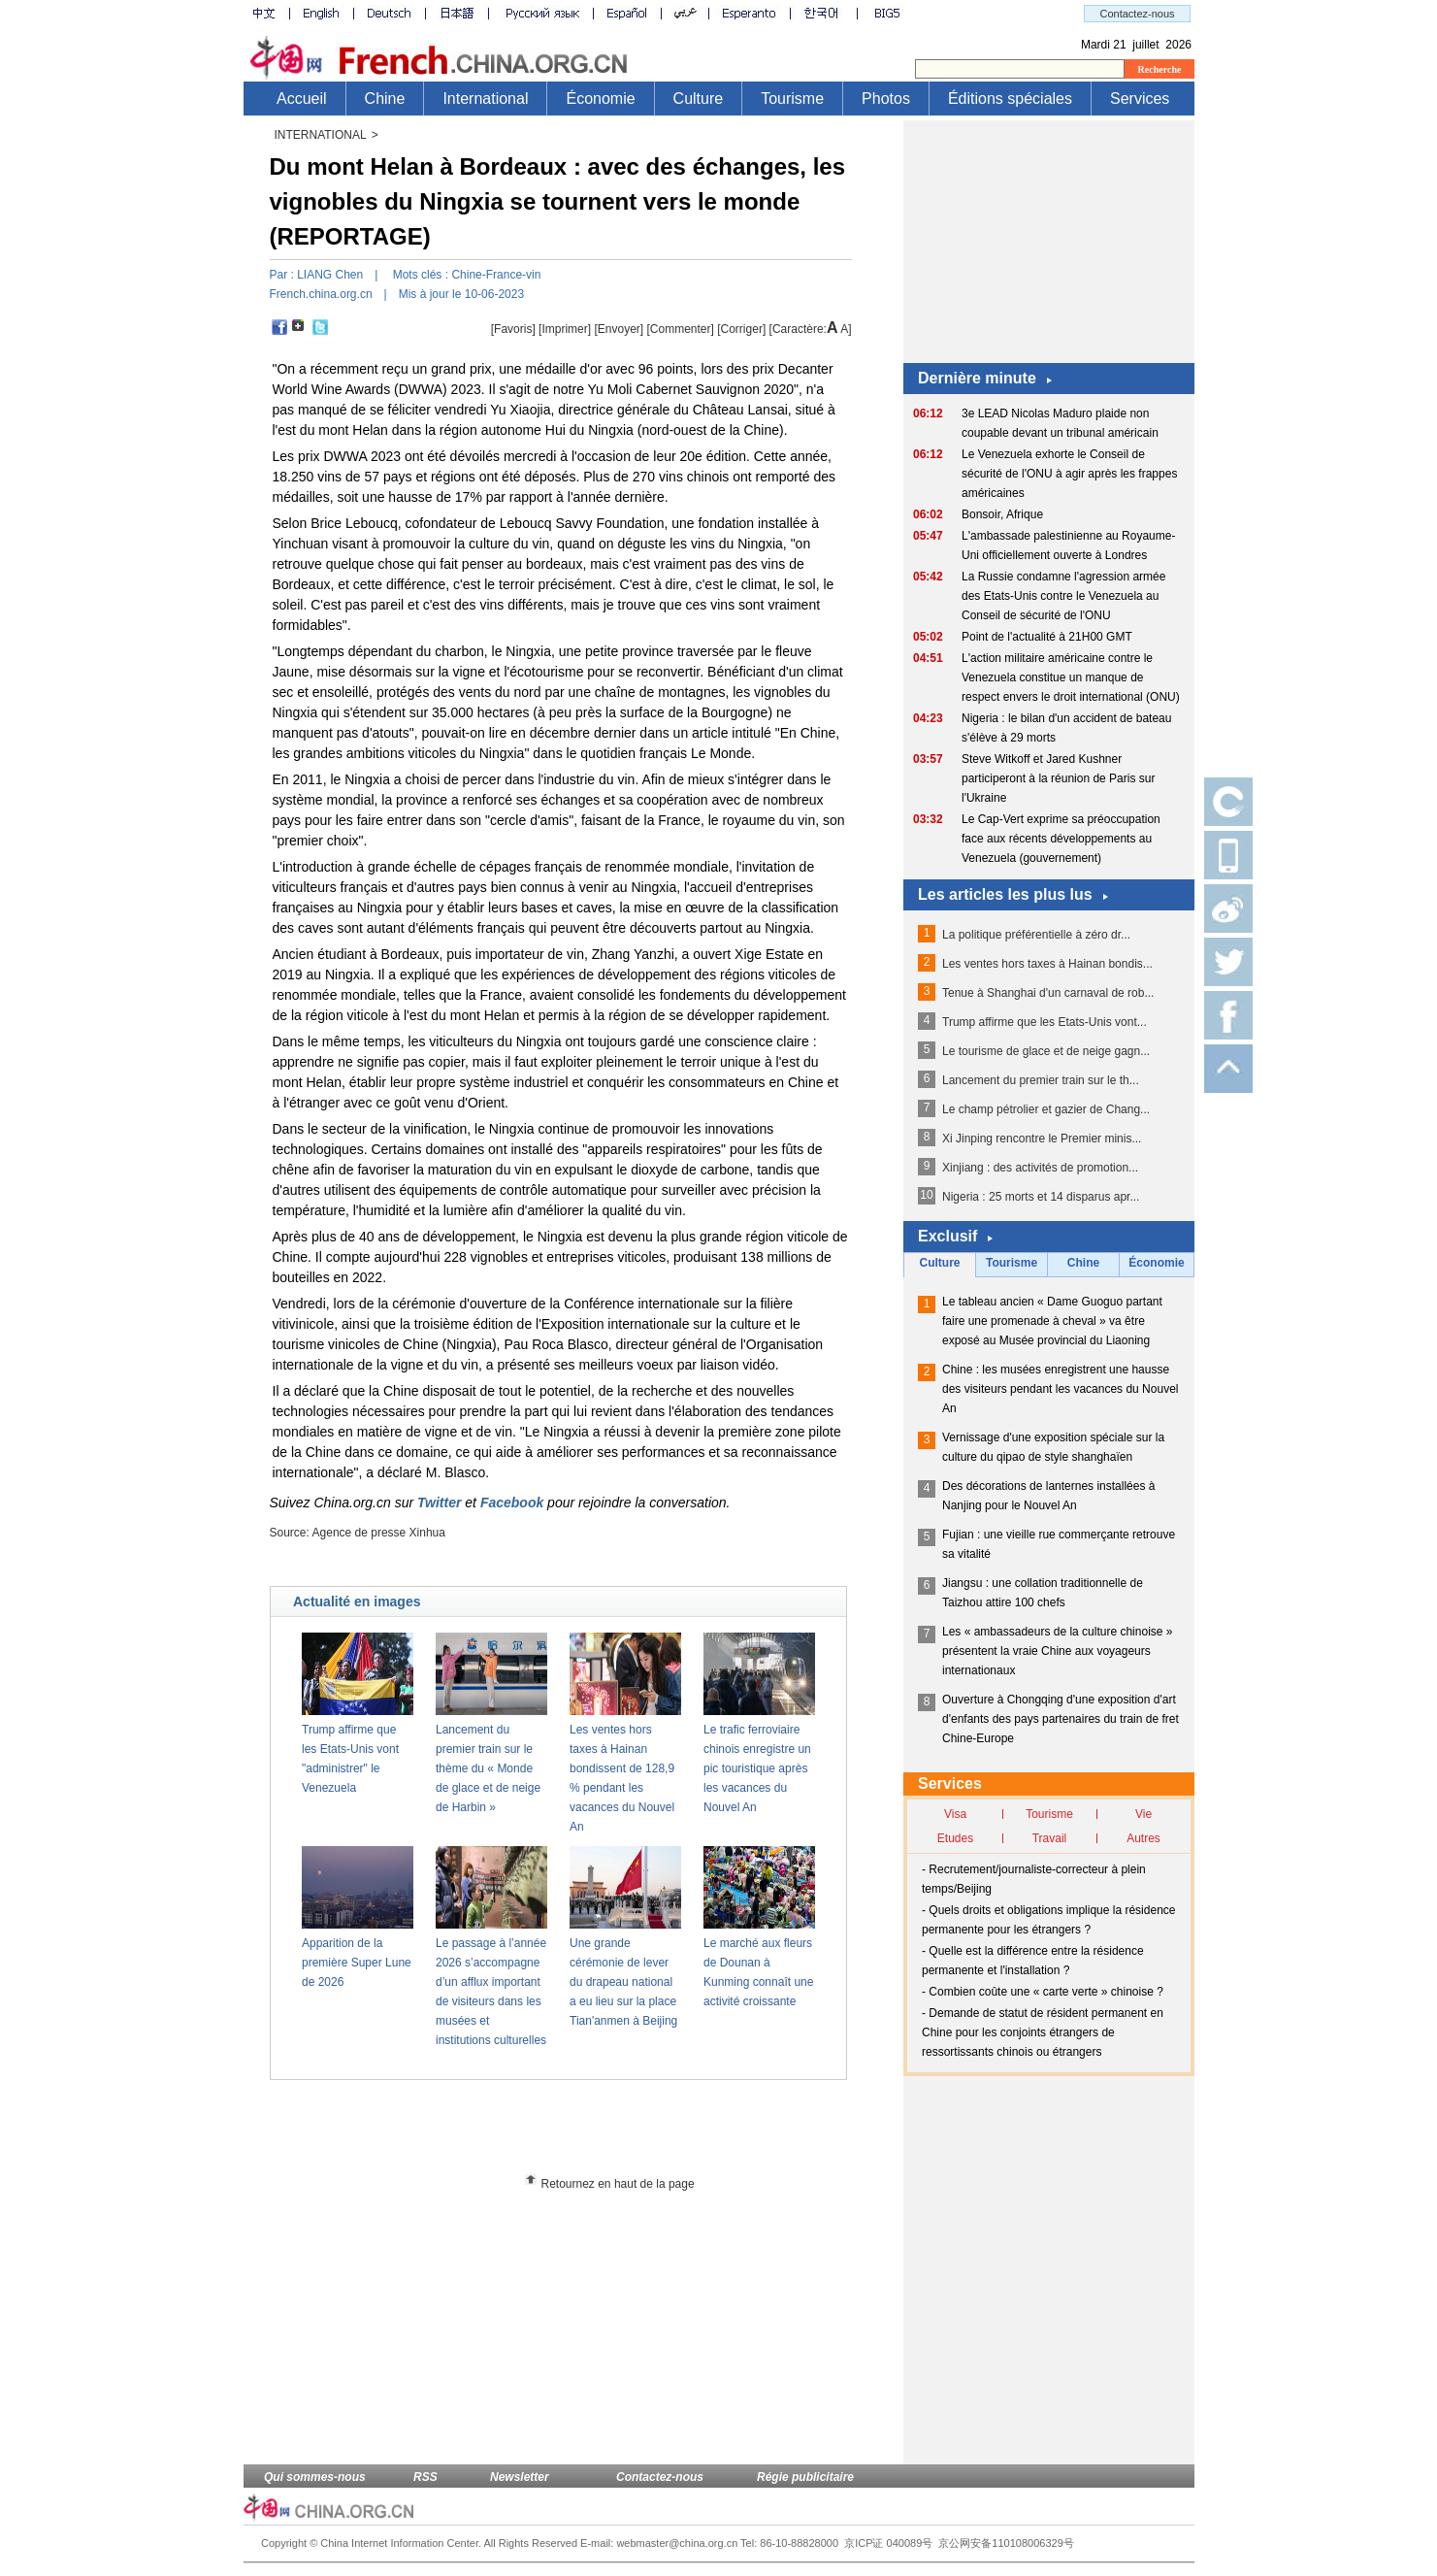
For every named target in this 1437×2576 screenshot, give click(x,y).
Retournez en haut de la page (618, 2184)
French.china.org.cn (321, 294)
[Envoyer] (618, 329)
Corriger (742, 329)
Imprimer (564, 329)
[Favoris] (513, 329)
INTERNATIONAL (321, 135)
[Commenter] (680, 329)
